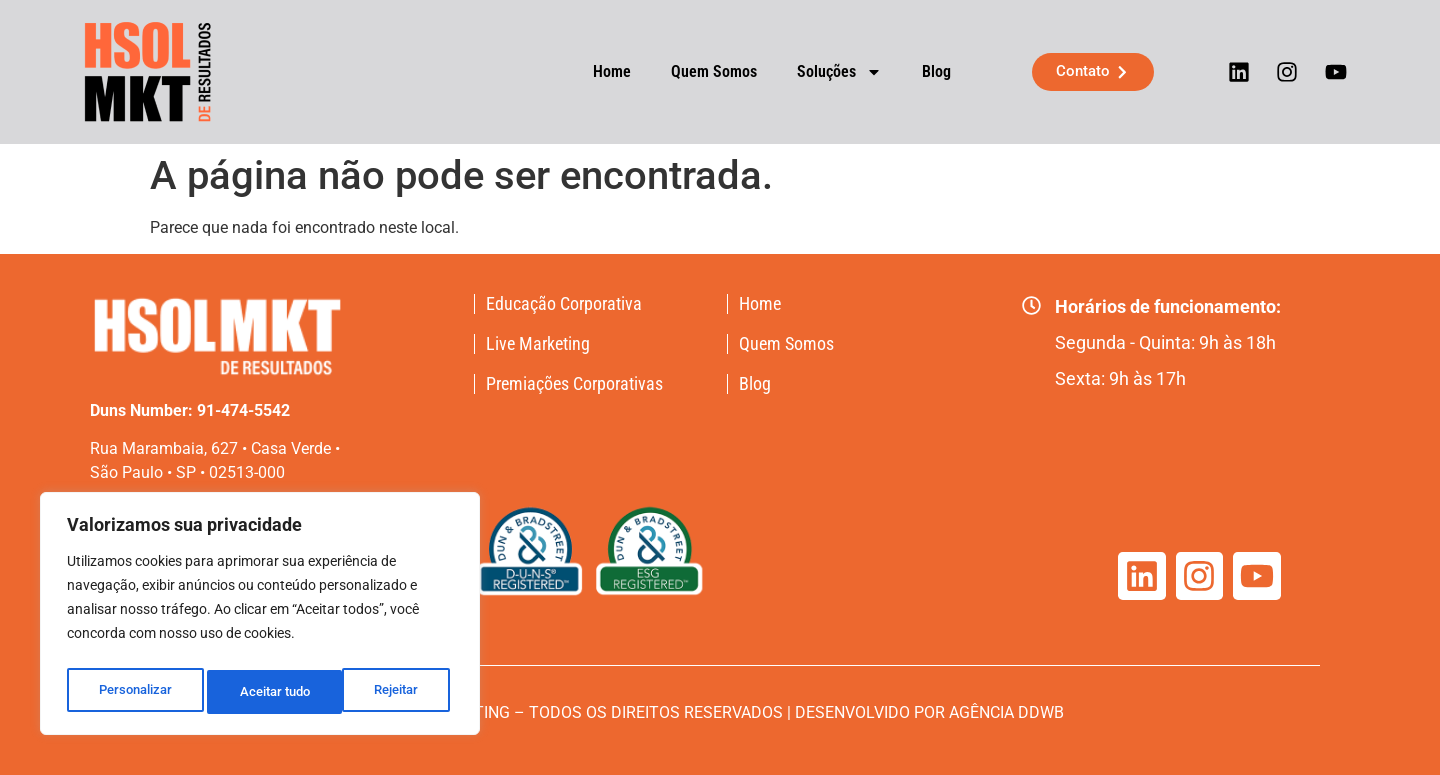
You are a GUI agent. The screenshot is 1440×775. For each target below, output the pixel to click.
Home (597, 71)
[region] (260, 618)
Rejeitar (261, 692)
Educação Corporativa (564, 304)
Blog (921, 71)
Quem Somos (699, 71)
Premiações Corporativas (574, 384)
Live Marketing (538, 344)
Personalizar (134, 692)
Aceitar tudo (387, 692)
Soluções (824, 72)
